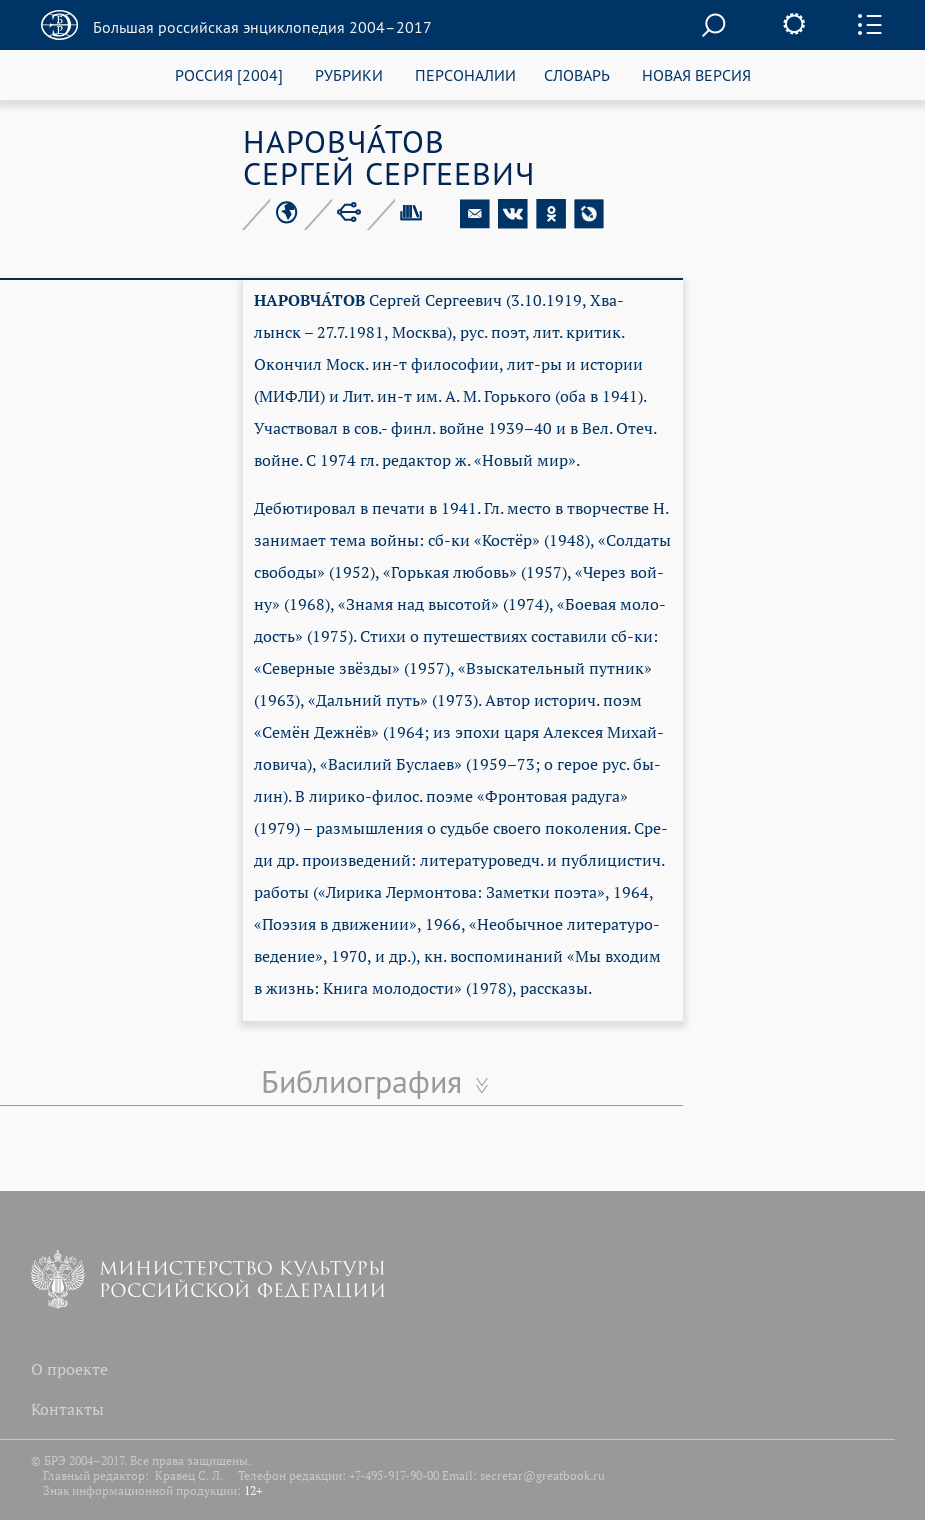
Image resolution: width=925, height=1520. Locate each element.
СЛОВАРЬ (577, 74)
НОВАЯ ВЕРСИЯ (696, 74)
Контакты (67, 1409)
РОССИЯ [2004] (229, 74)
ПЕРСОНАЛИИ (465, 74)
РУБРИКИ (349, 74)
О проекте (69, 1369)
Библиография (361, 1081)
